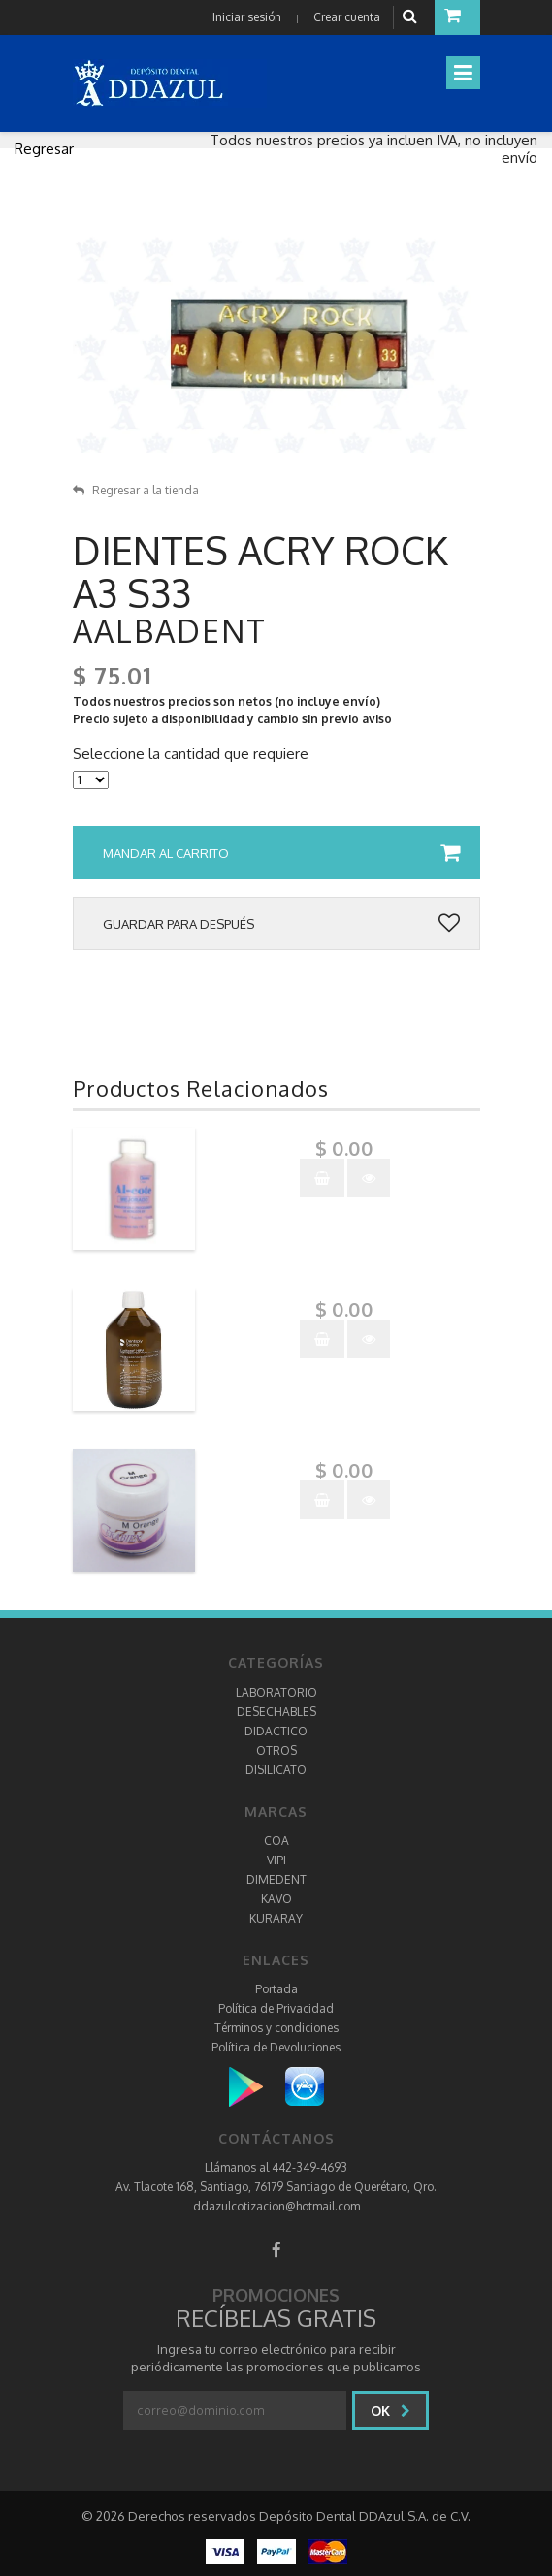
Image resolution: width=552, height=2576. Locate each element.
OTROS (276, 1750)
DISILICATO (276, 1770)
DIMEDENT (276, 1879)
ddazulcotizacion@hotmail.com (276, 2206)
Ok (390, 2410)
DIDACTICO (276, 1731)
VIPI (276, 1860)
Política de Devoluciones (276, 2047)
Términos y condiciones (276, 2027)
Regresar (44, 149)
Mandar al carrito (281, 853)
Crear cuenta (346, 17)
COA (276, 1840)
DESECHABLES (276, 1711)
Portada (276, 1989)
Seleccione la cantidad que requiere (190, 754)
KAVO (276, 1899)
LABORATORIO (276, 1692)
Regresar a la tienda (136, 490)
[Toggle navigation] (463, 72)
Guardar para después (281, 924)
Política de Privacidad (276, 2008)
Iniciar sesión (246, 17)
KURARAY (276, 1918)
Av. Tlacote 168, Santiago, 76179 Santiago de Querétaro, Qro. (276, 2186)
